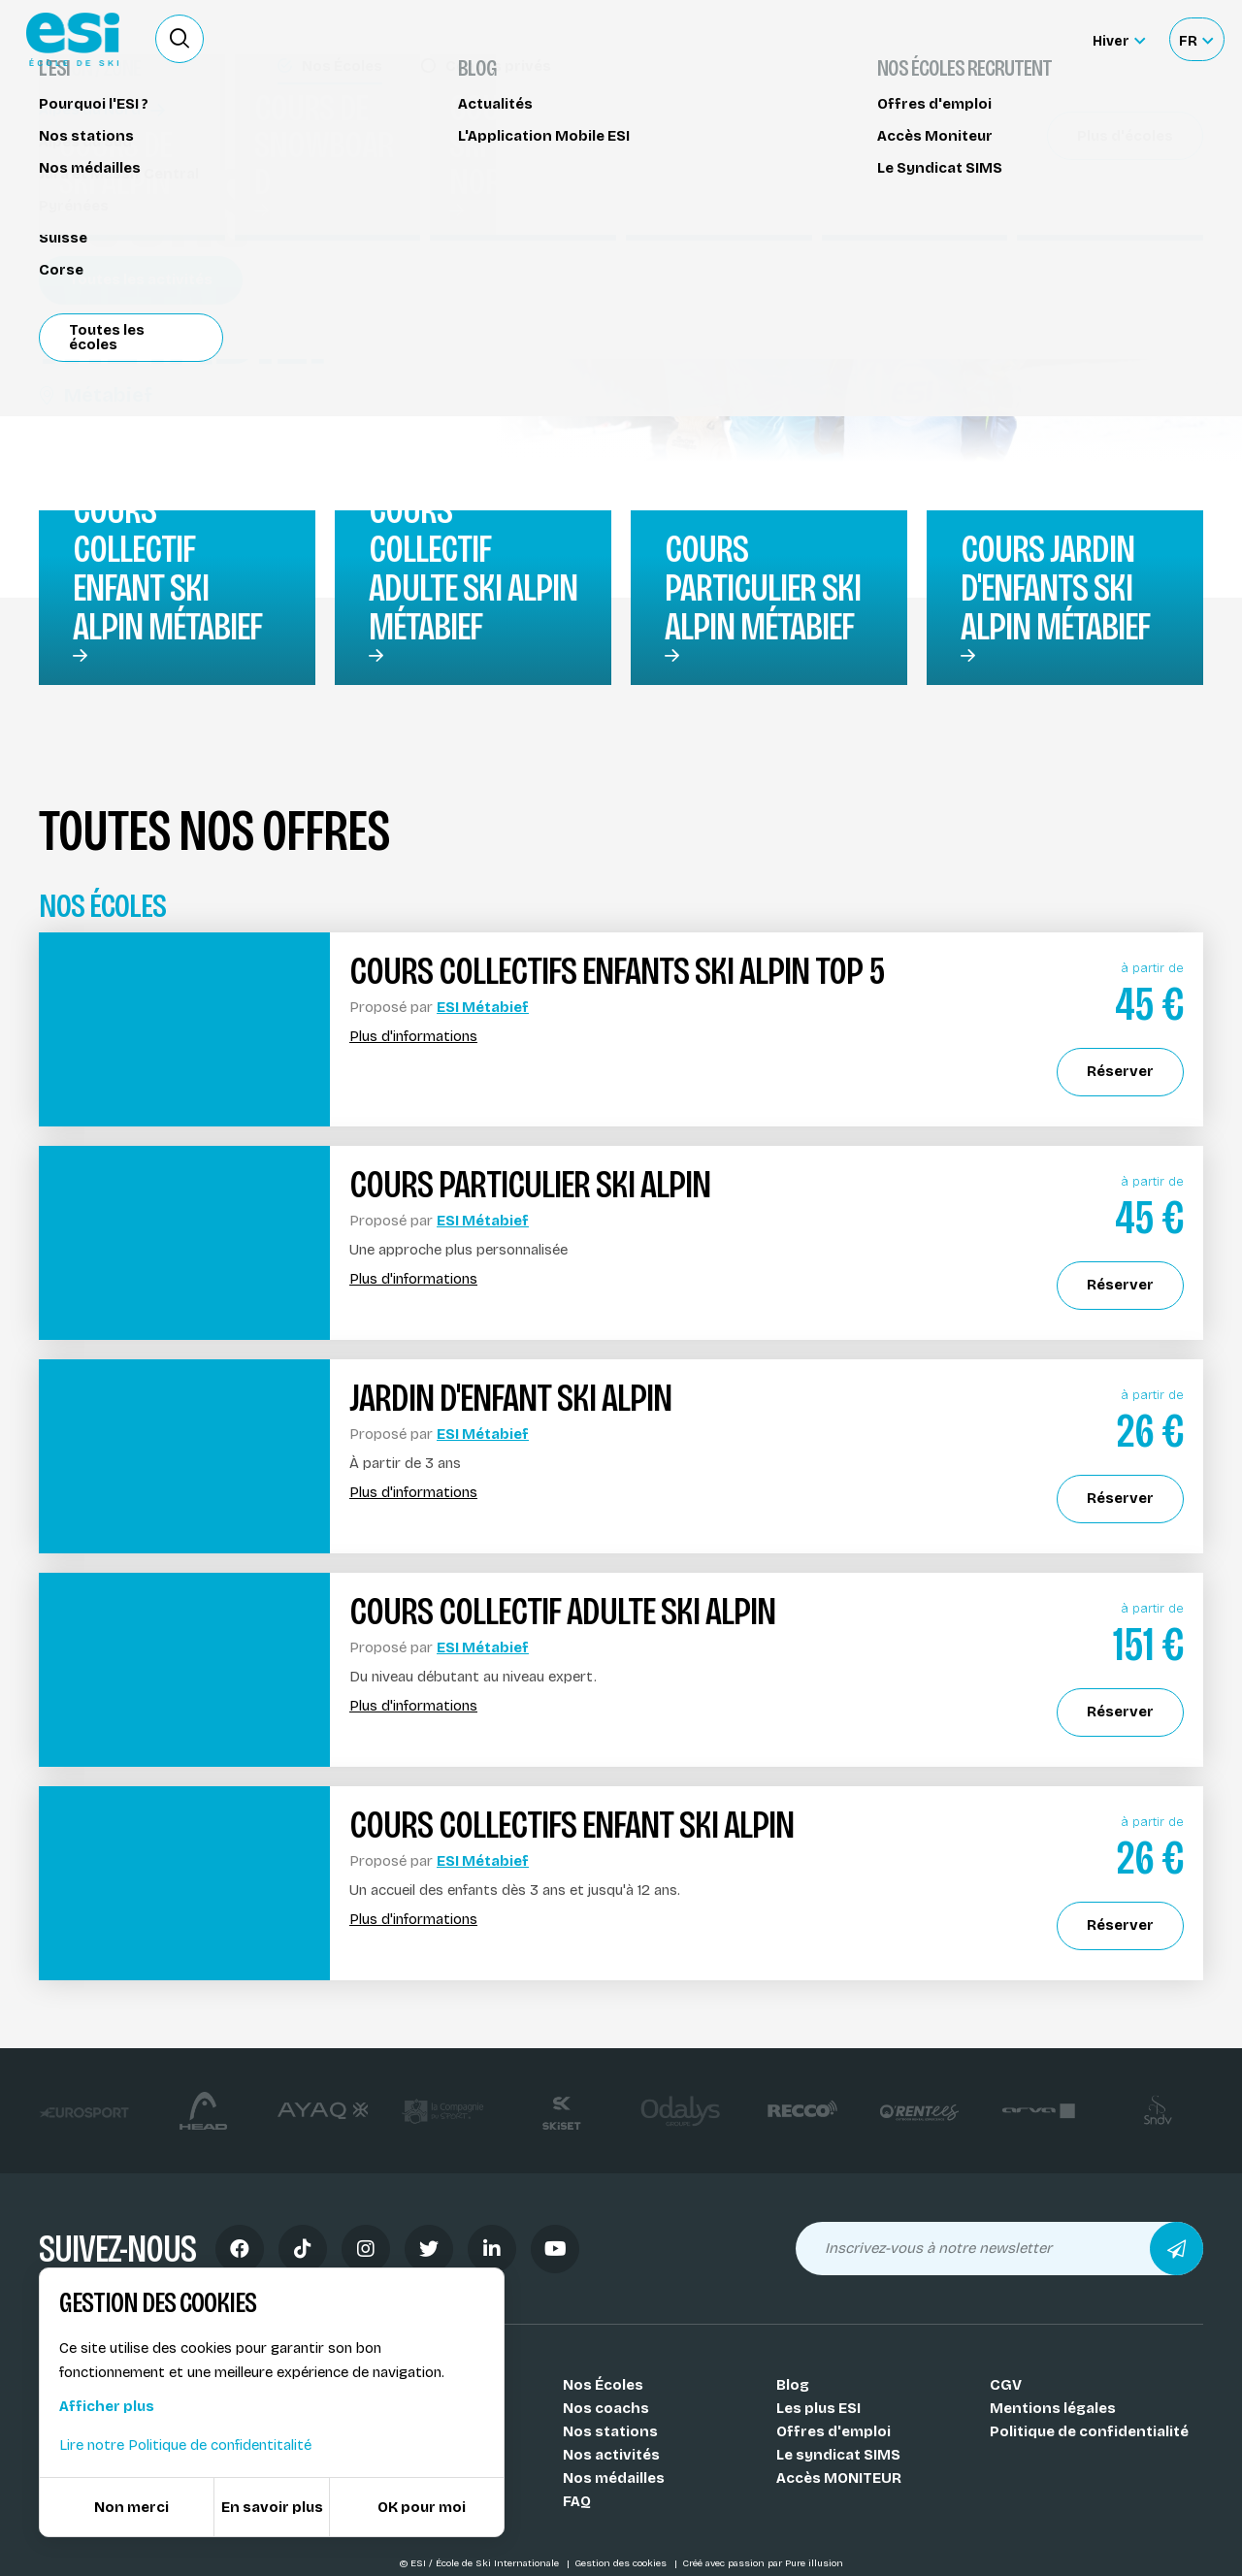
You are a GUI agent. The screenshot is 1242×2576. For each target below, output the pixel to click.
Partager (1057, 310)
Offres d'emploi (833, 2431)
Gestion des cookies (622, 2563)
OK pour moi (421, 2507)
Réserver (1058, 255)
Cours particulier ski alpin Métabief (763, 588)
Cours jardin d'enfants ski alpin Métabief (1055, 588)
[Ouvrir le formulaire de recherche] (179, 39)
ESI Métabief (483, 1007)
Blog (792, 2385)
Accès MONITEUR (838, 2478)
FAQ (577, 2501)
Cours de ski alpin (113, 133)
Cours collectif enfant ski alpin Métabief (167, 568)
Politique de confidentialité (1089, 2431)
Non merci (131, 2507)
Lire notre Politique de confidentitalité (185, 2445)
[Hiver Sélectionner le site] (1119, 39)
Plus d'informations (413, 1036)
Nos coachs (606, 2408)
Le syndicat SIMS (838, 2454)
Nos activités (611, 2454)
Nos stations (610, 2431)
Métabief (95, 395)
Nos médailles (614, 2478)
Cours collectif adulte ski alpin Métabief (473, 568)
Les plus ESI (818, 2408)
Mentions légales (1053, 2408)
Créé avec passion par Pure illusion (762, 2563)
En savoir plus (272, 2507)
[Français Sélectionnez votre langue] (1196, 39)
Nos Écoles (603, 2385)
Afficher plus (106, 2406)
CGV (1006, 2385)
